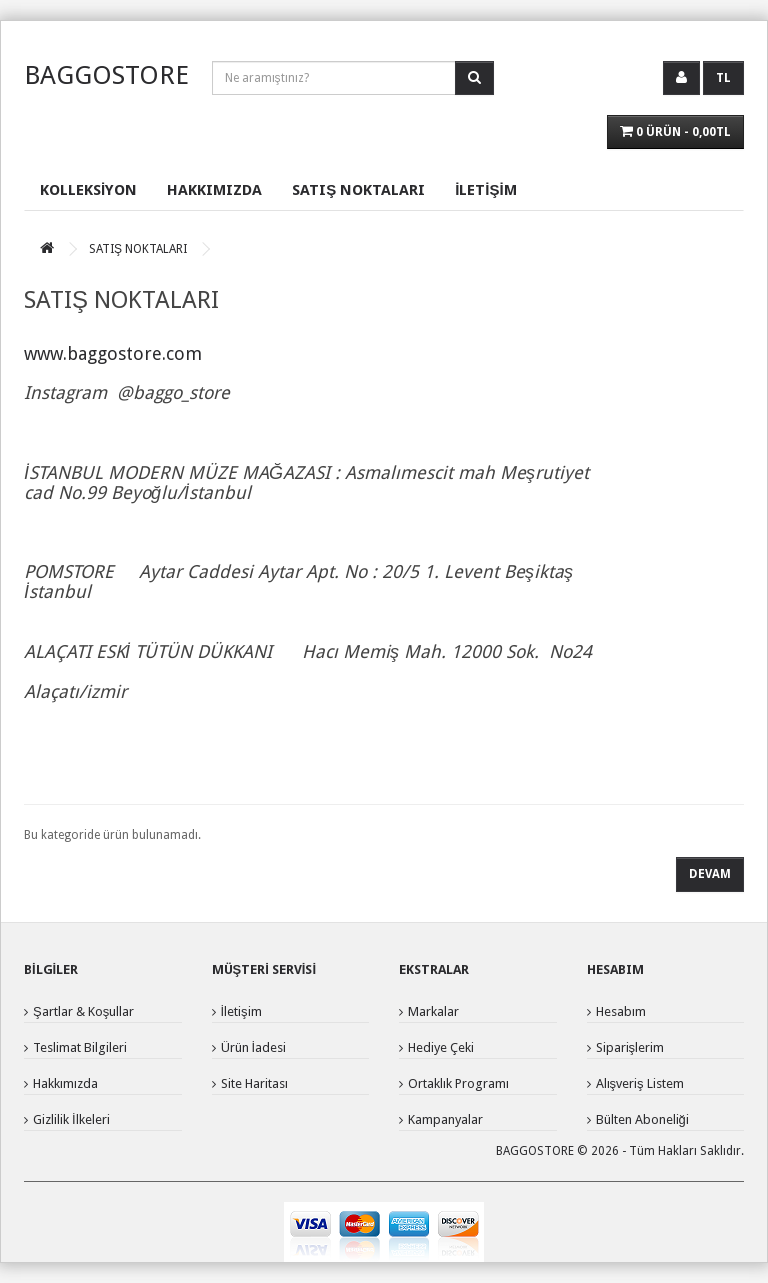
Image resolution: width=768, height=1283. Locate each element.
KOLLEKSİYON (88, 190)
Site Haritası (254, 1083)
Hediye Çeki (441, 1047)
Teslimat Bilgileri (80, 1047)
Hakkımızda (65, 1083)
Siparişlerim (630, 1047)
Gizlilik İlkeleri (71, 1119)
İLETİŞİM (486, 190)
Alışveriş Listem (640, 1083)
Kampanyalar (445, 1119)
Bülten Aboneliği (642, 1119)
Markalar (433, 1011)
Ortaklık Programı (458, 1083)
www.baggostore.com (113, 353)
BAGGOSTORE (106, 75)
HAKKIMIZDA (214, 190)
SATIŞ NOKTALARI (358, 190)
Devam (710, 874)
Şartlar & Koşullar (83, 1011)
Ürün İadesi (254, 1047)
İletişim (241, 1011)
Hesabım (621, 1011)
